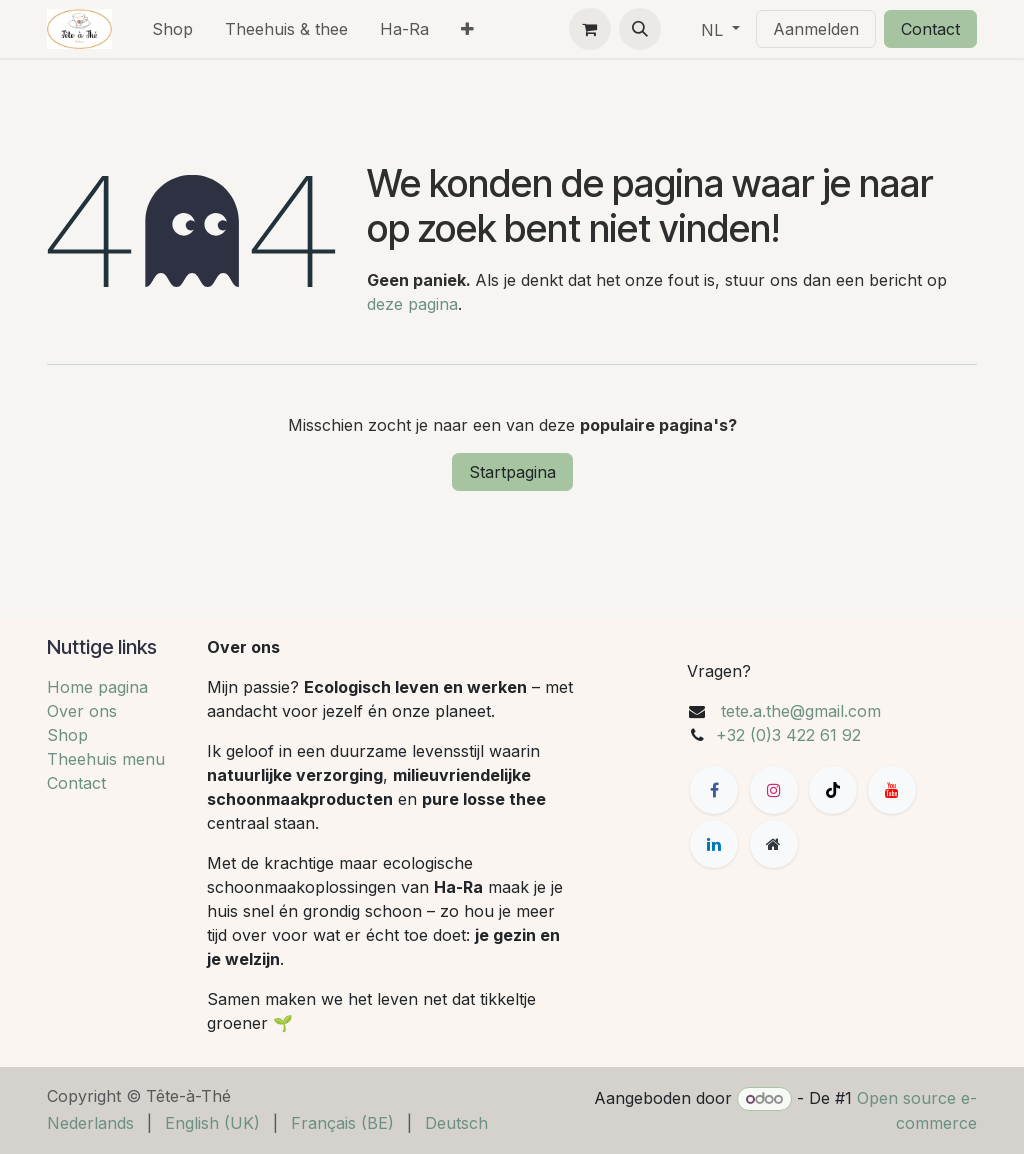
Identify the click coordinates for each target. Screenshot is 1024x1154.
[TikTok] (833, 790)
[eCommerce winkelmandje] (590, 29)
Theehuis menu (106, 759)
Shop (67, 735)
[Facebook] (714, 790)
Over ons (82, 711)
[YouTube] (892, 790)
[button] (640, 29)
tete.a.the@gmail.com (801, 711)
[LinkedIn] (714, 844)
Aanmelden (816, 29)
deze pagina (412, 304)
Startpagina (512, 472)
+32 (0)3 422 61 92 (788, 735)
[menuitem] (172, 29)
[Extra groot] (774, 844)
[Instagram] (774, 790)
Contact (930, 29)
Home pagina (97, 687)
